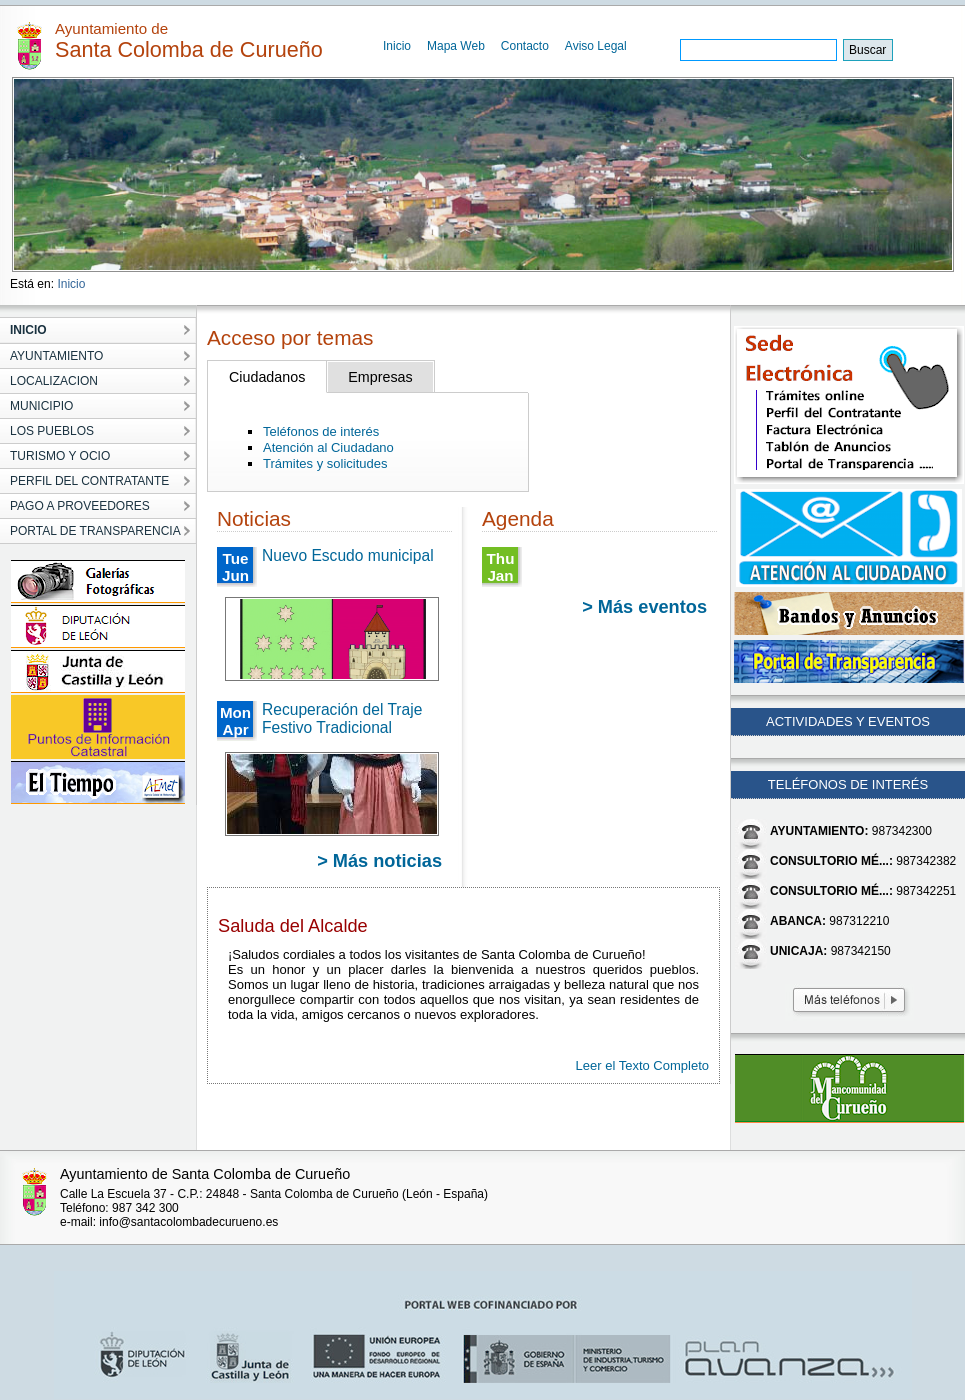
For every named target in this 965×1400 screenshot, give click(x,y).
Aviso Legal (596, 46)
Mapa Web (456, 46)
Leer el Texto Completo (642, 1065)
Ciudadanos (267, 377)
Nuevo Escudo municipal (348, 555)
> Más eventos (644, 607)
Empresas (380, 377)
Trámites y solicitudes (325, 463)
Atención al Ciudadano (328, 447)
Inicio (397, 46)
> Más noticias (379, 861)
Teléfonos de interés (321, 431)
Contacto (525, 46)
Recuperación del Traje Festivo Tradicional (342, 718)
